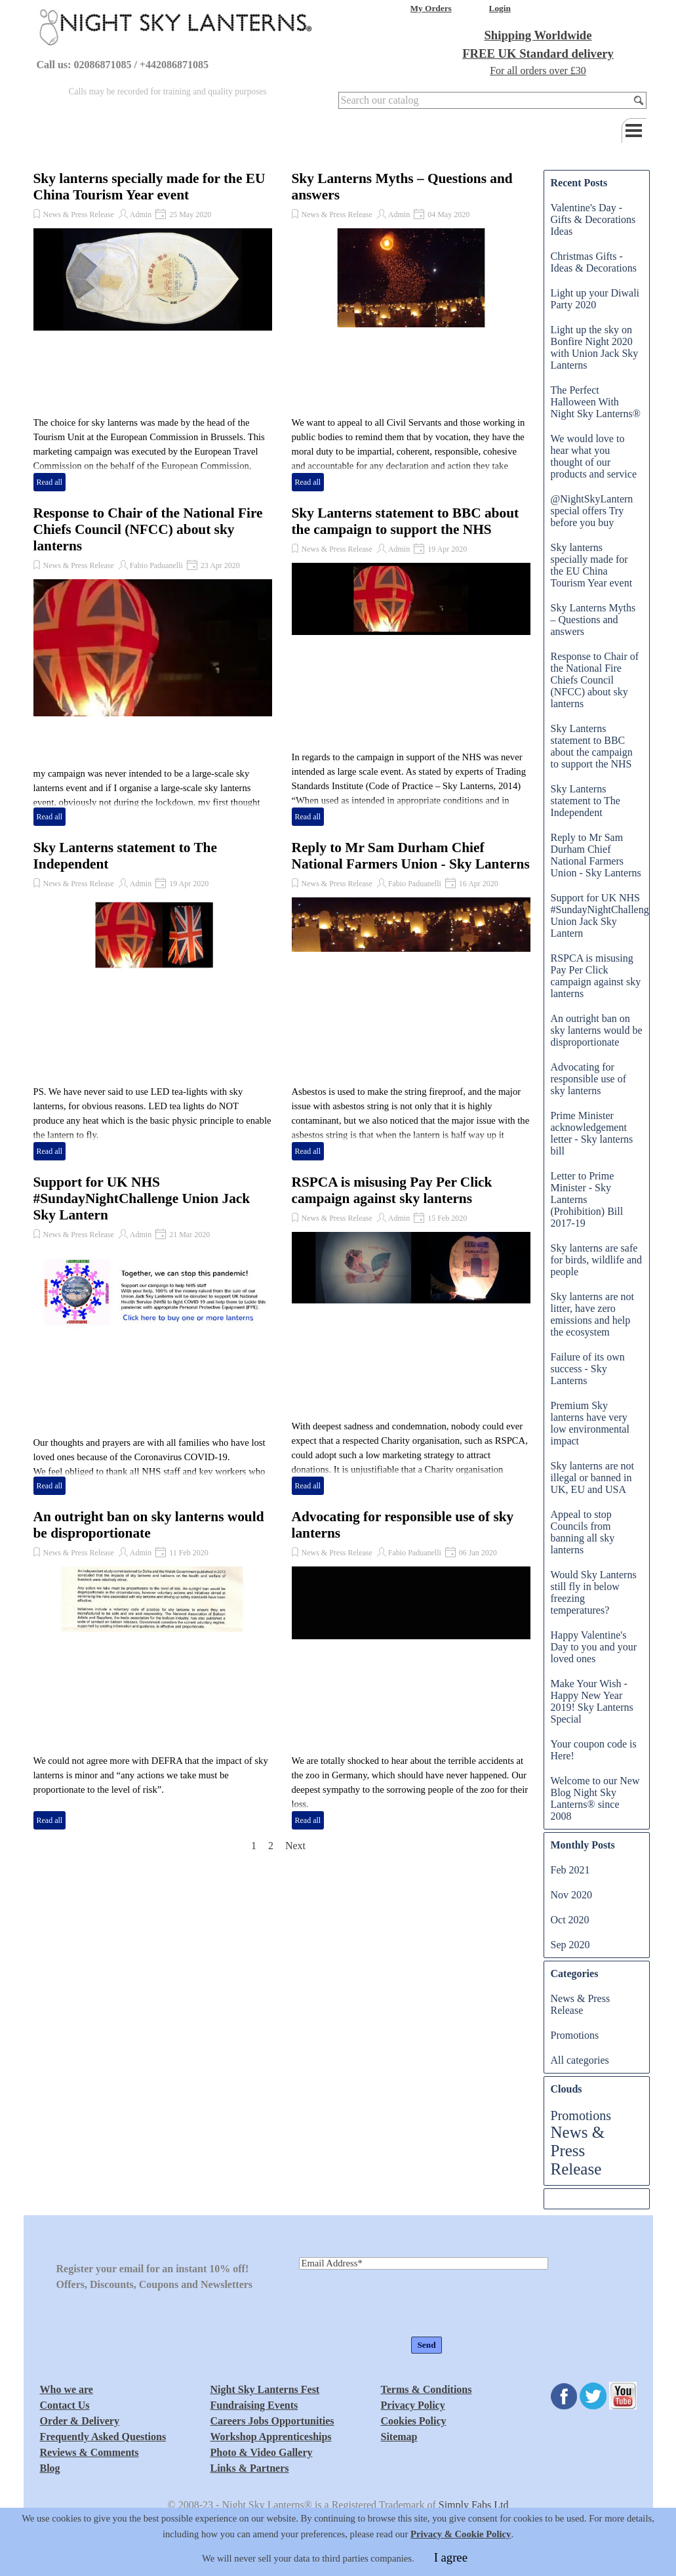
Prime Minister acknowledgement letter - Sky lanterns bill (592, 1133)
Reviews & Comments (89, 2452)
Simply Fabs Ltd (474, 2504)
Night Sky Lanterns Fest (265, 2389)
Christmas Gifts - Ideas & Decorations (594, 262)
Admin (140, 214)
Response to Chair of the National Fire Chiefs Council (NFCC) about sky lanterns (148, 529)
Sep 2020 (570, 1944)
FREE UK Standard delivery (538, 53)
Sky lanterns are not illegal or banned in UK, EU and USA (593, 1477)
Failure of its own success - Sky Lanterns (588, 1368)
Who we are (66, 2389)
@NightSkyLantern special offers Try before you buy (592, 510)
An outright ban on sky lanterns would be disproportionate (148, 1525)
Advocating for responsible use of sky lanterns (589, 1078)
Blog (50, 2468)
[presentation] (398, 2304)
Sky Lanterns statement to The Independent (585, 800)
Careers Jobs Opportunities (272, 2420)
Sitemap (399, 2436)
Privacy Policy (413, 2405)
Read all (50, 482)
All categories (580, 2060)
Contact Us (65, 2405)
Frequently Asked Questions (103, 2436)
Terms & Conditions (426, 2389)
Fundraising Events (254, 2405)
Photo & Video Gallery (261, 2452)
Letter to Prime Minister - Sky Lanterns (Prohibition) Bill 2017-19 (587, 1199)
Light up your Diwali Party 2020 (595, 298)
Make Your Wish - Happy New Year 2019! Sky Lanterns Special (592, 1701)
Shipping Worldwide (537, 35)
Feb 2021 (570, 1869)
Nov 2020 (572, 1894)
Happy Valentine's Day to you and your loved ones (594, 1646)
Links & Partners (249, 2468)
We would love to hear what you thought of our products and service (594, 456)
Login (500, 8)
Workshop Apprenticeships (271, 2436)
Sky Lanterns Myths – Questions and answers (593, 619)
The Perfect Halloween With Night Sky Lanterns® (596, 401)
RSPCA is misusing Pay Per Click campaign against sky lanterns (392, 1190)
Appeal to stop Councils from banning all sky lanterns (583, 1532)
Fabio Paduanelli (156, 565)
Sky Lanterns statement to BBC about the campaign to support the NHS (405, 521)
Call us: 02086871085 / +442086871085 (123, 64)
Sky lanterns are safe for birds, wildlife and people (597, 1259)
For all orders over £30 (538, 70)
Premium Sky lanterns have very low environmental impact (590, 1423)
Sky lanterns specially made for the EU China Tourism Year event (149, 187)
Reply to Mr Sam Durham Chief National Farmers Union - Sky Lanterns (411, 856)
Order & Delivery (79, 2420)
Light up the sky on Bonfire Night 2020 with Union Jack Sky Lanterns (595, 347)
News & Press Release (78, 214)
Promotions (575, 2035)
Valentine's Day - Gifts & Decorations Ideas (593, 219)
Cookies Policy (414, 2420)
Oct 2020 (570, 1919)
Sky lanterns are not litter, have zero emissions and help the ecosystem (593, 1314)
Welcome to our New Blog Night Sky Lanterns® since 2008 (595, 1798)
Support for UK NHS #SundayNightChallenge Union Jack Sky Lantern (141, 1198)
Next (295, 1845)
